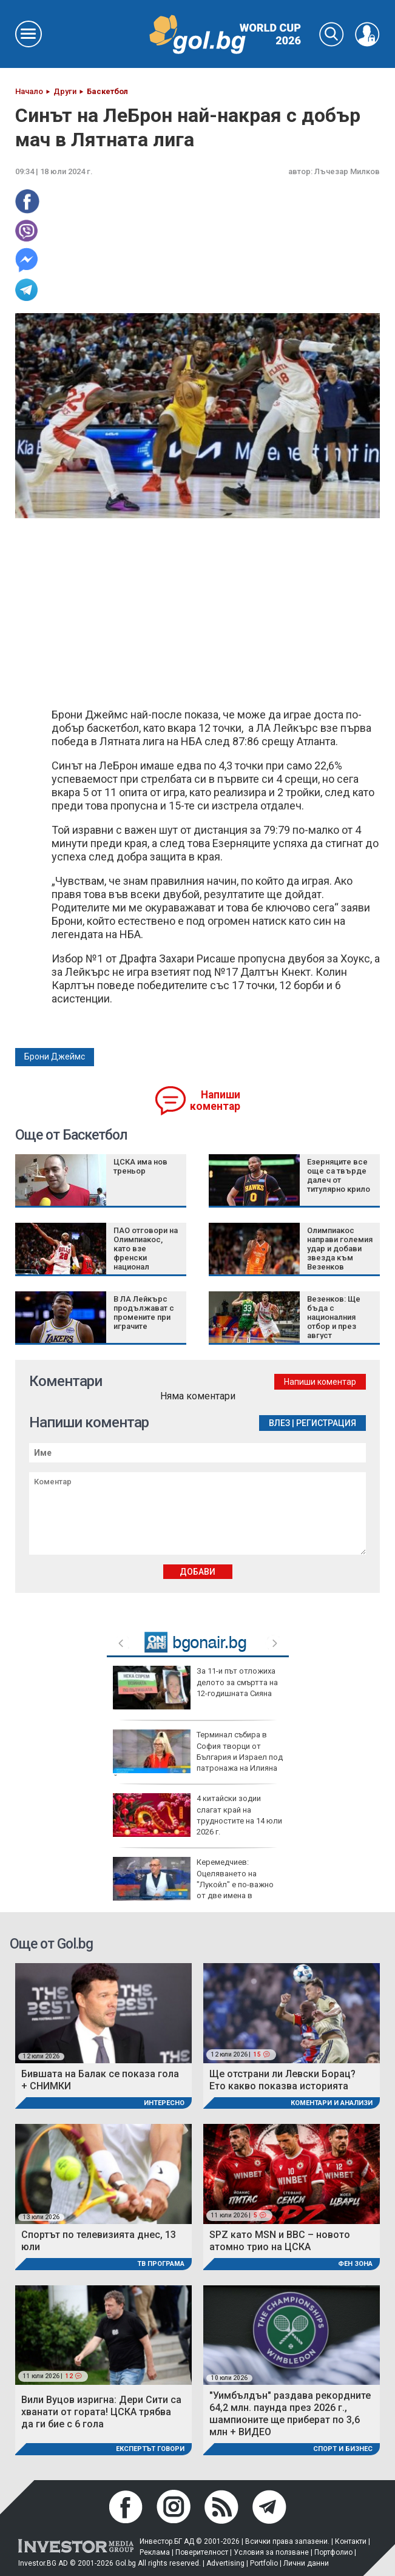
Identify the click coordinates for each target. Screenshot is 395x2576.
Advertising (225, 2563)
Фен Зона (355, 2264)
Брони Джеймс (54, 1056)
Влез (279, 1423)
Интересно (164, 2103)
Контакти (350, 2541)
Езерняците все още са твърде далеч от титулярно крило (338, 1175)
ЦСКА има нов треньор (140, 1166)
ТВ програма (160, 2264)
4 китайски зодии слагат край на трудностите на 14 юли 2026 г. (197, 1815)
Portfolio (264, 2563)
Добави (197, 1572)
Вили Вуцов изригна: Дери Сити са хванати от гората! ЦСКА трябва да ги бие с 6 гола (101, 2412)
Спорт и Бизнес (343, 2449)
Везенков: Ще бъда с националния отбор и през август (333, 1317)
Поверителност (201, 2552)
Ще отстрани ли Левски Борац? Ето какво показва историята (282, 2080)
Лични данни (306, 2563)
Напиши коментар (215, 1100)
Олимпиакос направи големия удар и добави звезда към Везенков (340, 1248)
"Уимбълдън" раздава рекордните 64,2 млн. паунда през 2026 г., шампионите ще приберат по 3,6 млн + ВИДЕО (290, 2414)
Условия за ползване (271, 2552)
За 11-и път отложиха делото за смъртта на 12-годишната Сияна (195, 1687)
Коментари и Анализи (332, 2103)
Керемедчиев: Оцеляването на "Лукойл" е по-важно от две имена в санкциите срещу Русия (193, 1884)
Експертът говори (150, 2449)
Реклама (155, 2552)
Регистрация (326, 1423)
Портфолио (333, 2552)
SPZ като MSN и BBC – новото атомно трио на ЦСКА (279, 2241)
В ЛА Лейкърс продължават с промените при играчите (143, 1312)
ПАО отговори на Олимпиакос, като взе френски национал (145, 1248)
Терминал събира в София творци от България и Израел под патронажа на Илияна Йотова (198, 1756)
